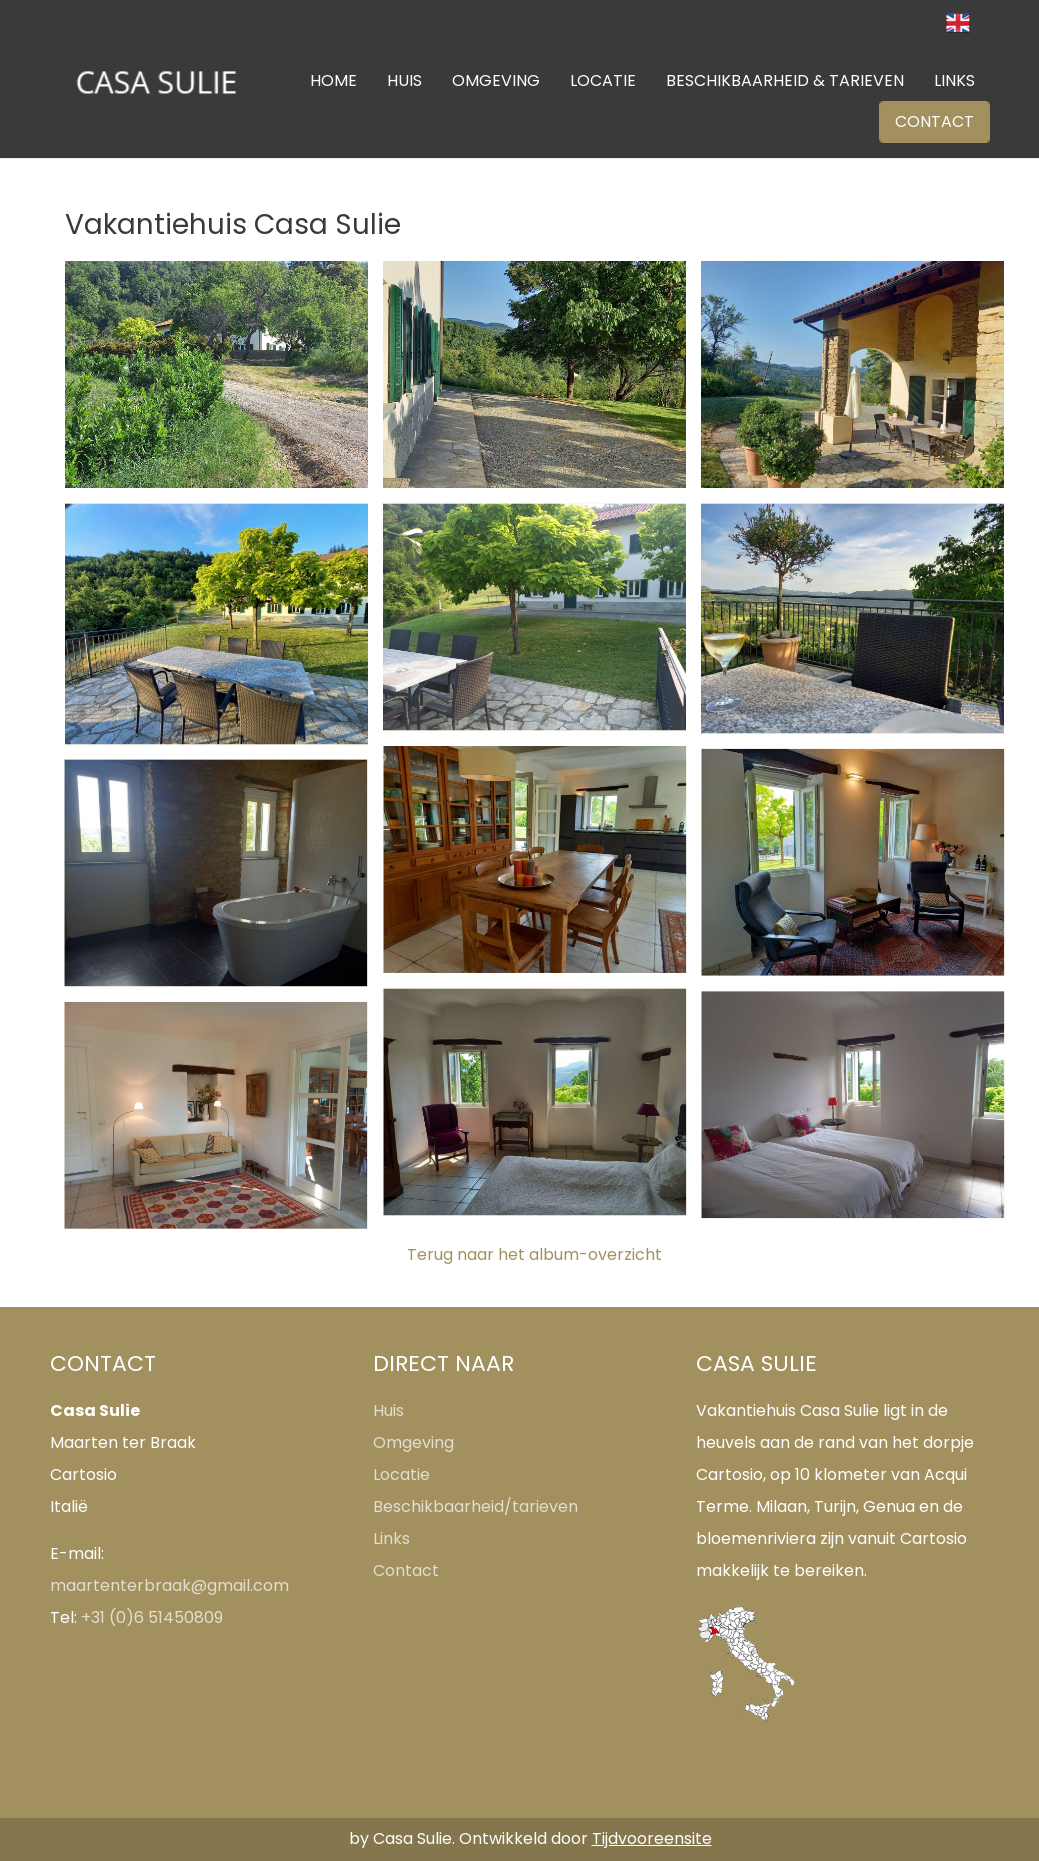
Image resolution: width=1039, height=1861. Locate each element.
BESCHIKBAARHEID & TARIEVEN (785, 80)
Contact (406, 1570)
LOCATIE (603, 80)
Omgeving (413, 1442)
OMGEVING (496, 80)
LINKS (954, 80)
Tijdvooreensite (652, 1838)
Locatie (401, 1474)
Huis (388, 1410)
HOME (333, 80)
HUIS (404, 80)
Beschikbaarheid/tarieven (475, 1506)
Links (391, 1538)
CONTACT (934, 121)
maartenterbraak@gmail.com (169, 1585)
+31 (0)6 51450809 (152, 1617)
